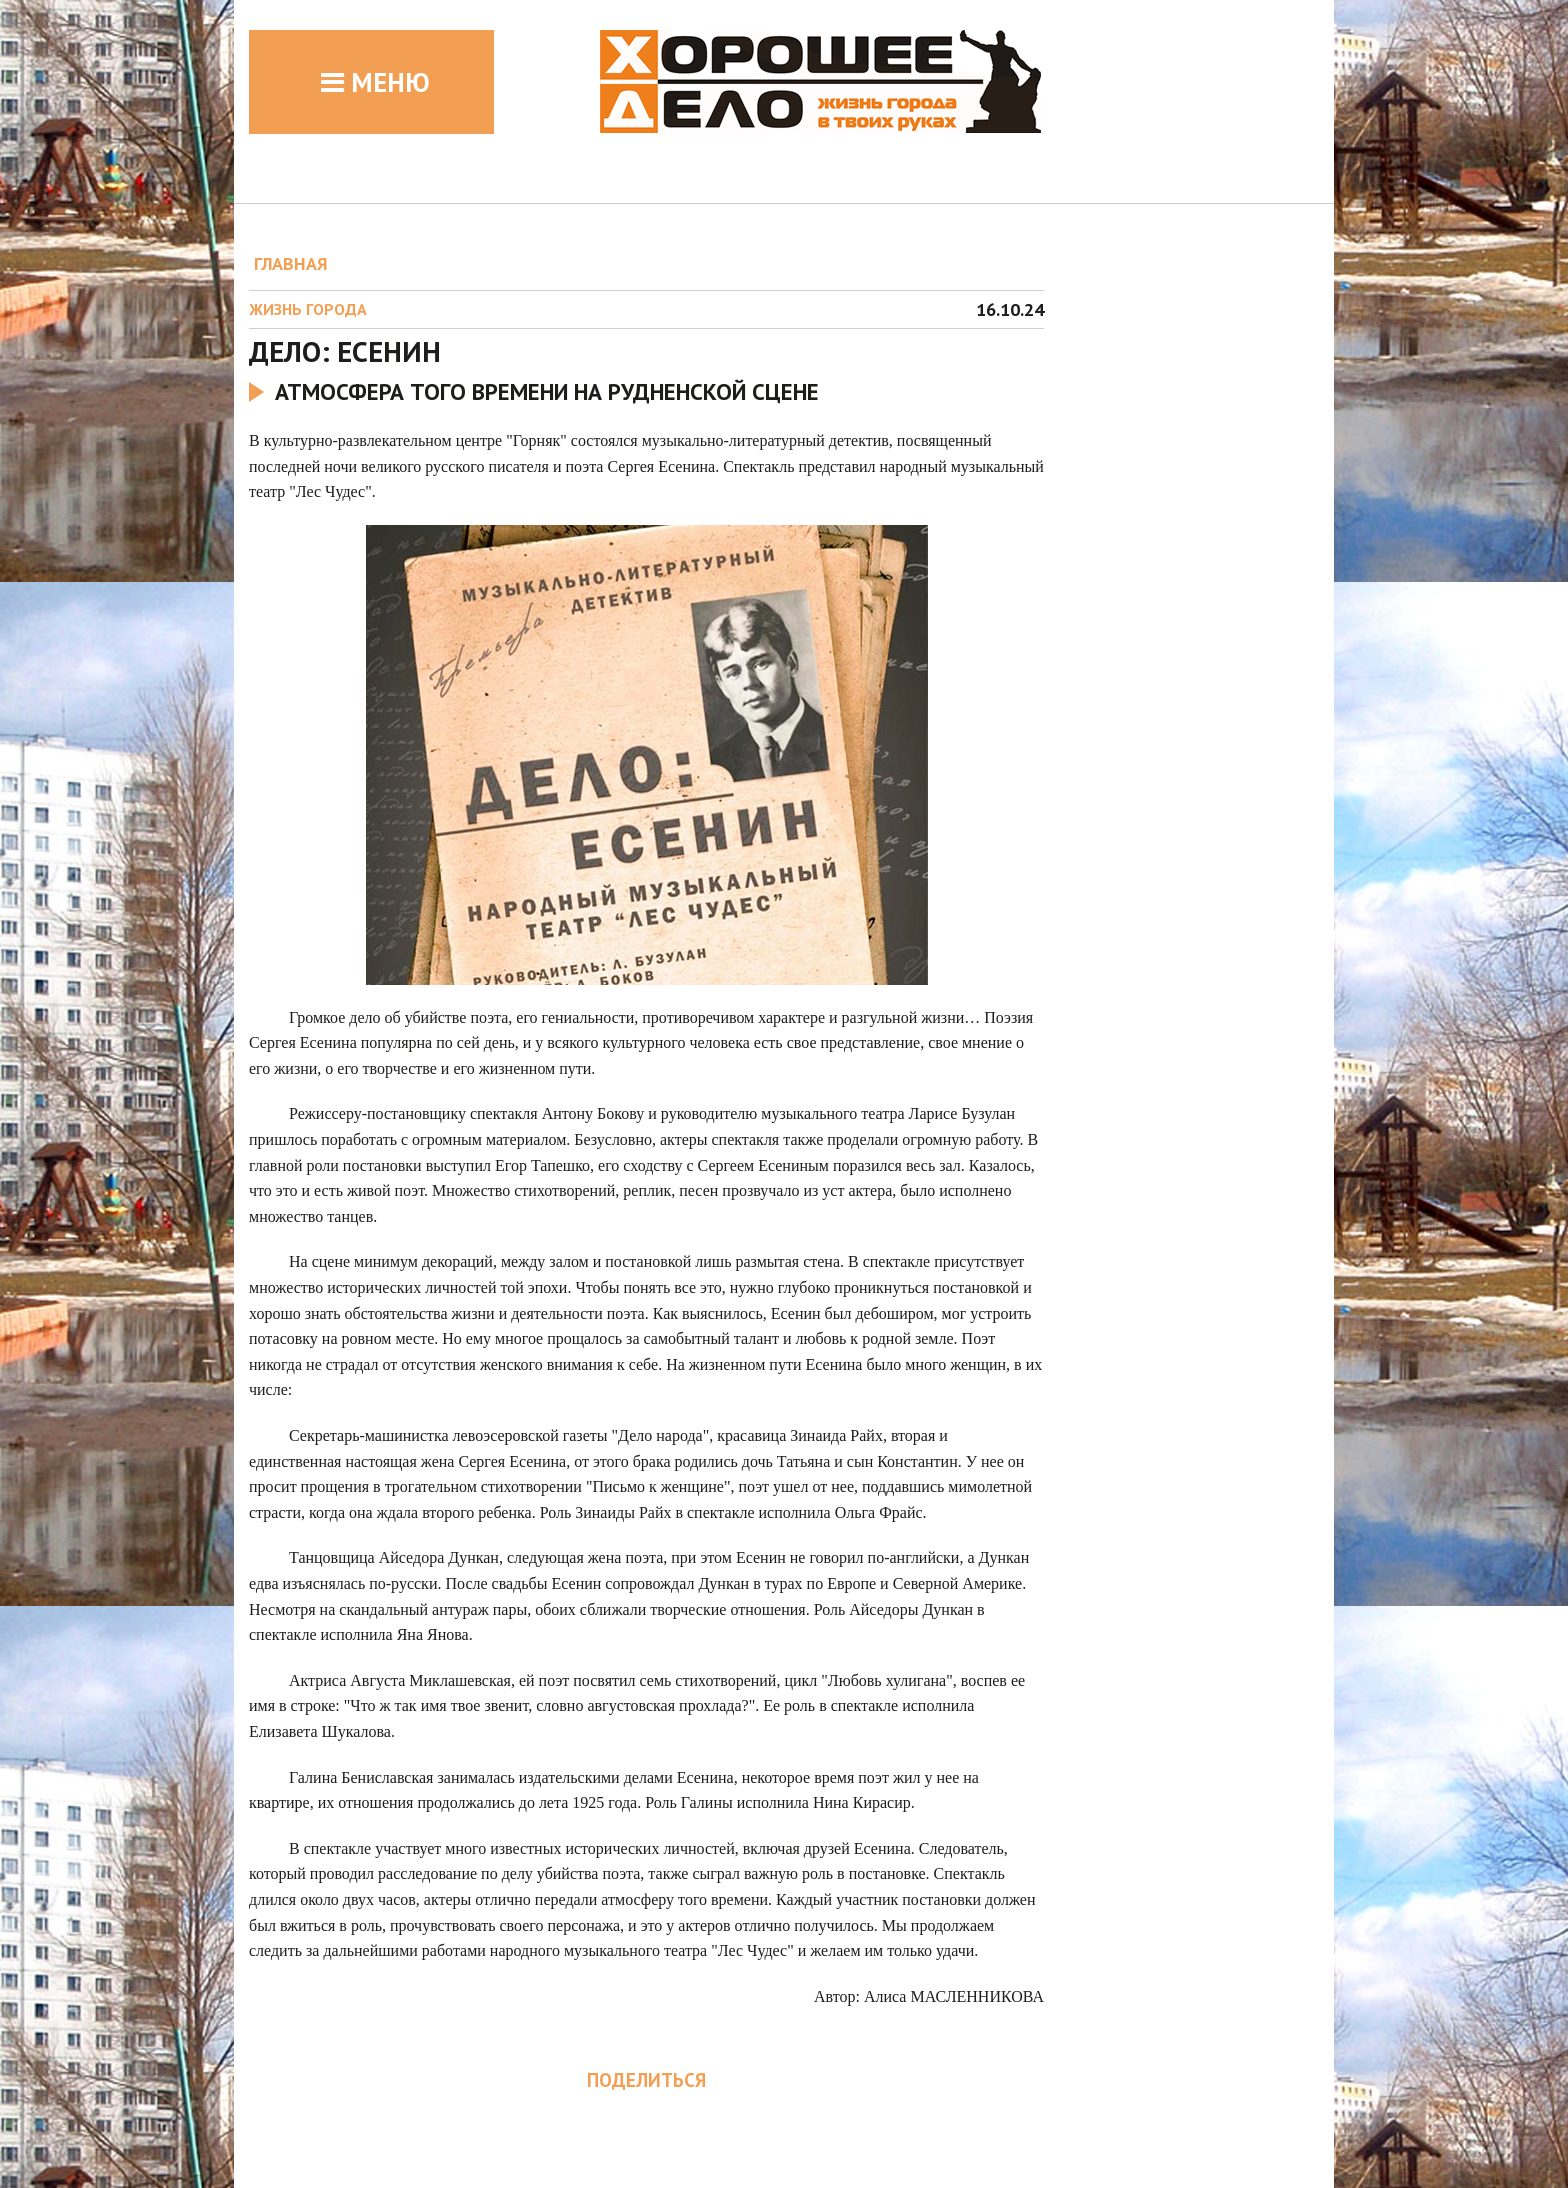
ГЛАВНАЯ (291, 263)
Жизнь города (308, 309)
